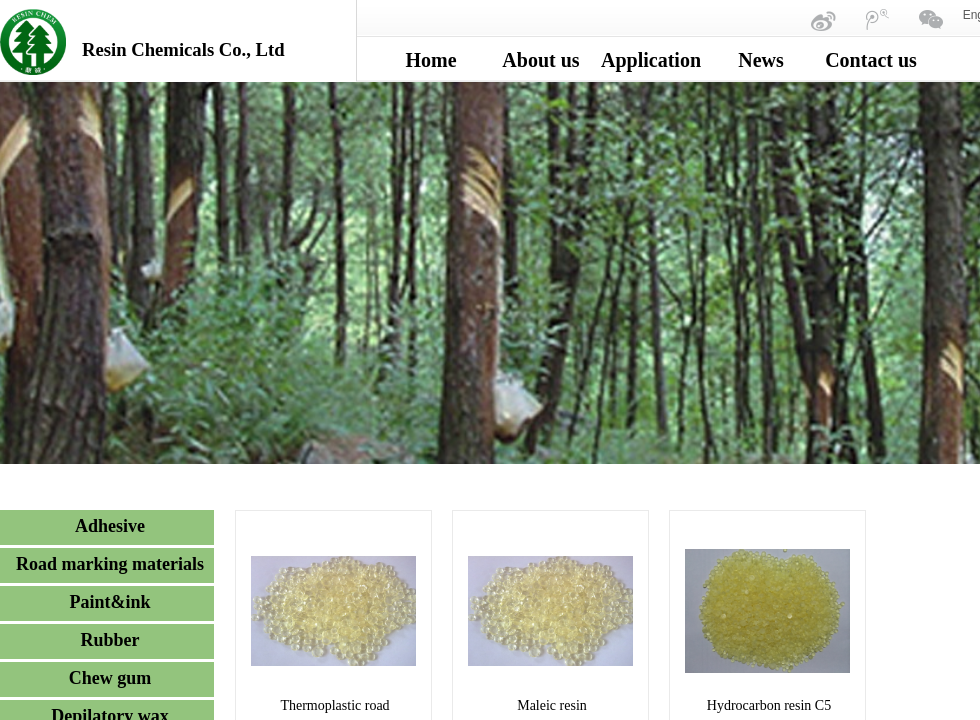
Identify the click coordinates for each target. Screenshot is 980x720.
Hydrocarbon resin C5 (769, 705)
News (761, 60)
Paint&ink (109, 602)
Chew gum (110, 678)
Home (430, 60)
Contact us (871, 60)
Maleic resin (552, 705)
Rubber (109, 640)
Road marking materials (110, 564)
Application (651, 60)
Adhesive (110, 526)
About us (540, 60)
